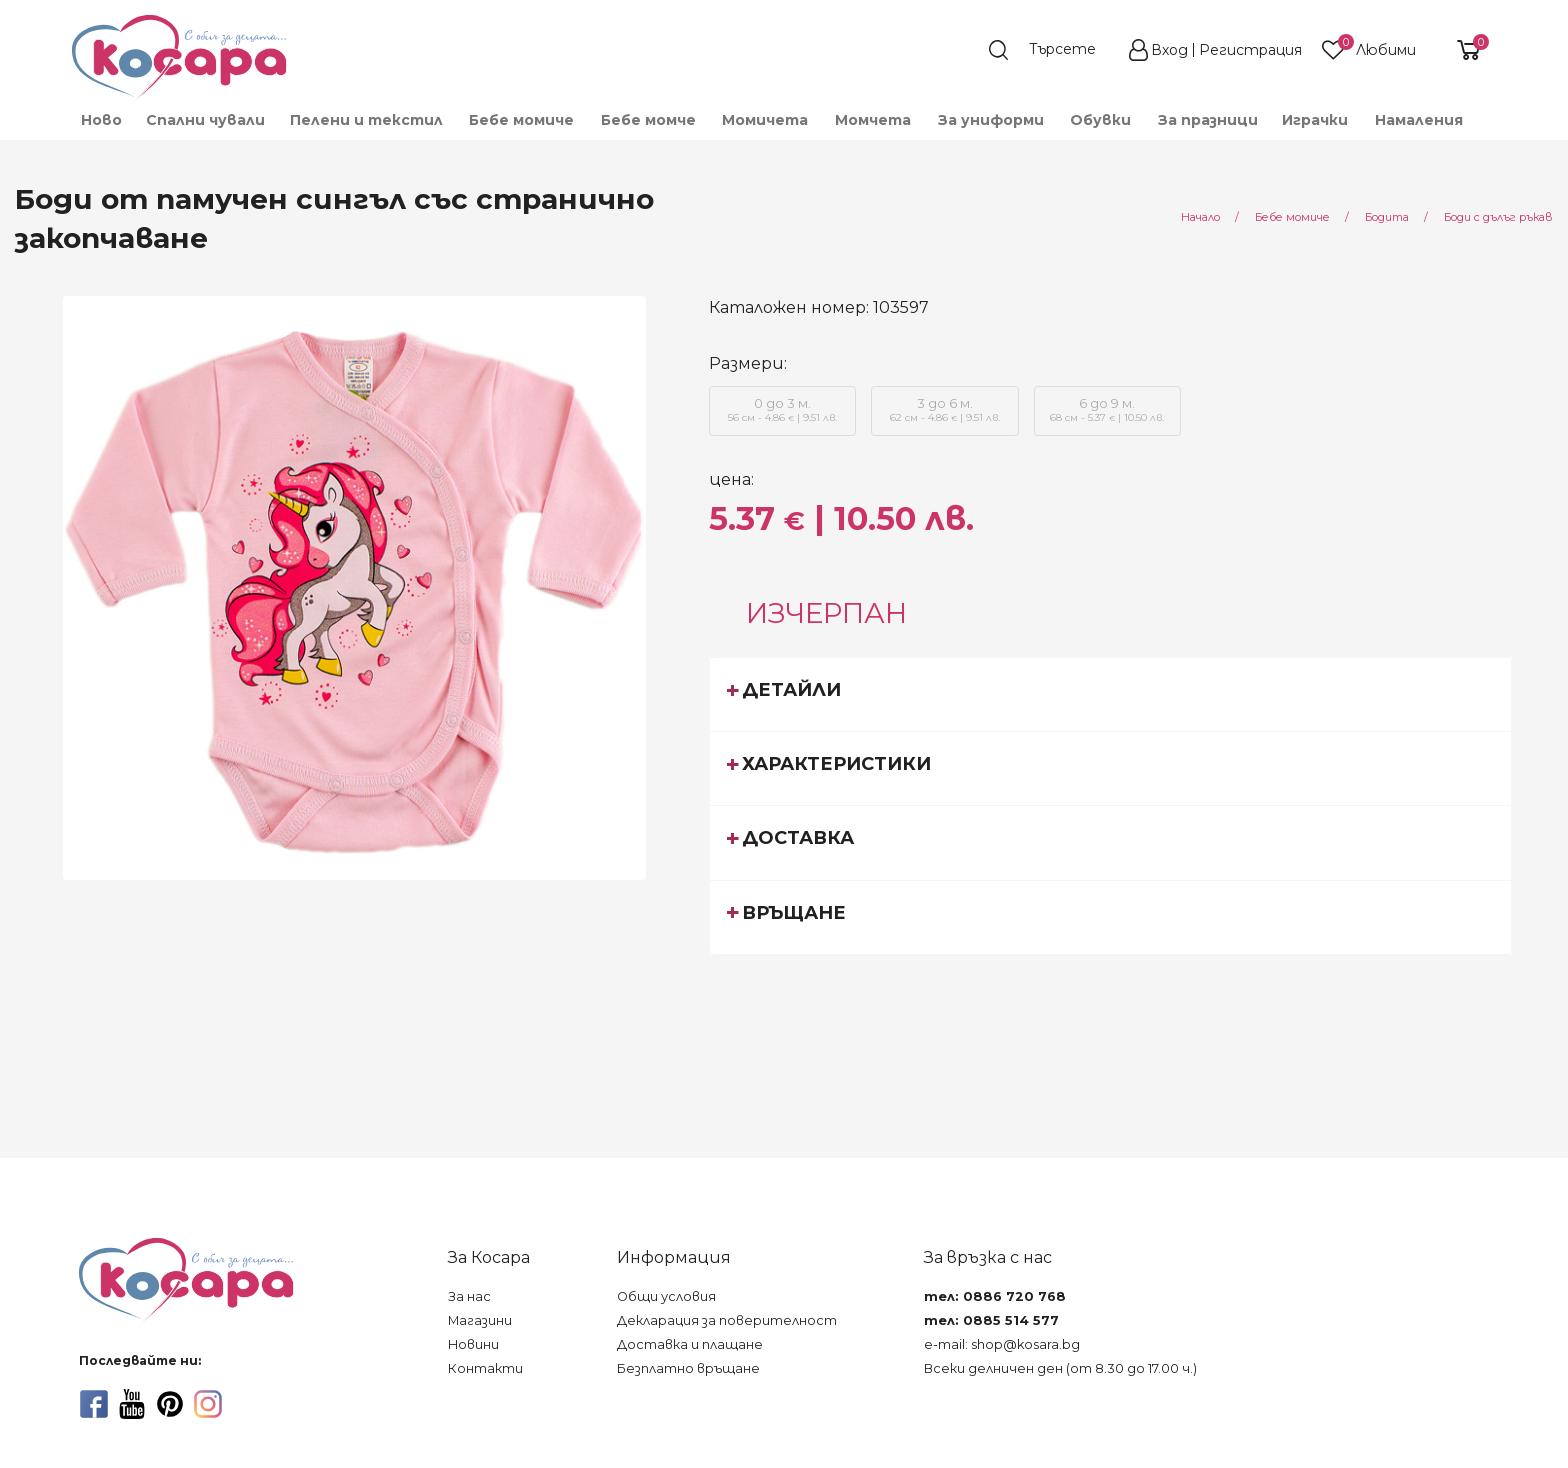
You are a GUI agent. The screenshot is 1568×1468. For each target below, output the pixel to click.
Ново (101, 120)
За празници (1208, 120)
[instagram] (208, 1404)
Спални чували (205, 120)
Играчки (1315, 120)
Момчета (873, 120)
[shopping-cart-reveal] (1461, 50)
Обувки (1100, 120)
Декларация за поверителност (727, 1320)
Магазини (480, 1320)
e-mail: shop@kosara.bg (1002, 1344)
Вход (1169, 50)
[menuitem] (100, 120)
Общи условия (666, 1296)
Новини (473, 1344)
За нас (469, 1296)
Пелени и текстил (366, 120)
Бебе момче (648, 120)
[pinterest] (170, 1404)
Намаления (1419, 120)
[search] (1052, 50)
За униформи (991, 120)
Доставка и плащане (690, 1344)
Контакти (485, 1368)
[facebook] (94, 1404)
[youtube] (132, 1404)
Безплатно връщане (688, 1368)
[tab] (1110, 694)
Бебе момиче (521, 120)
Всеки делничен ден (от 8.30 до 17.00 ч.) (1060, 1368)
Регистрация (1250, 50)
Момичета (765, 120)
